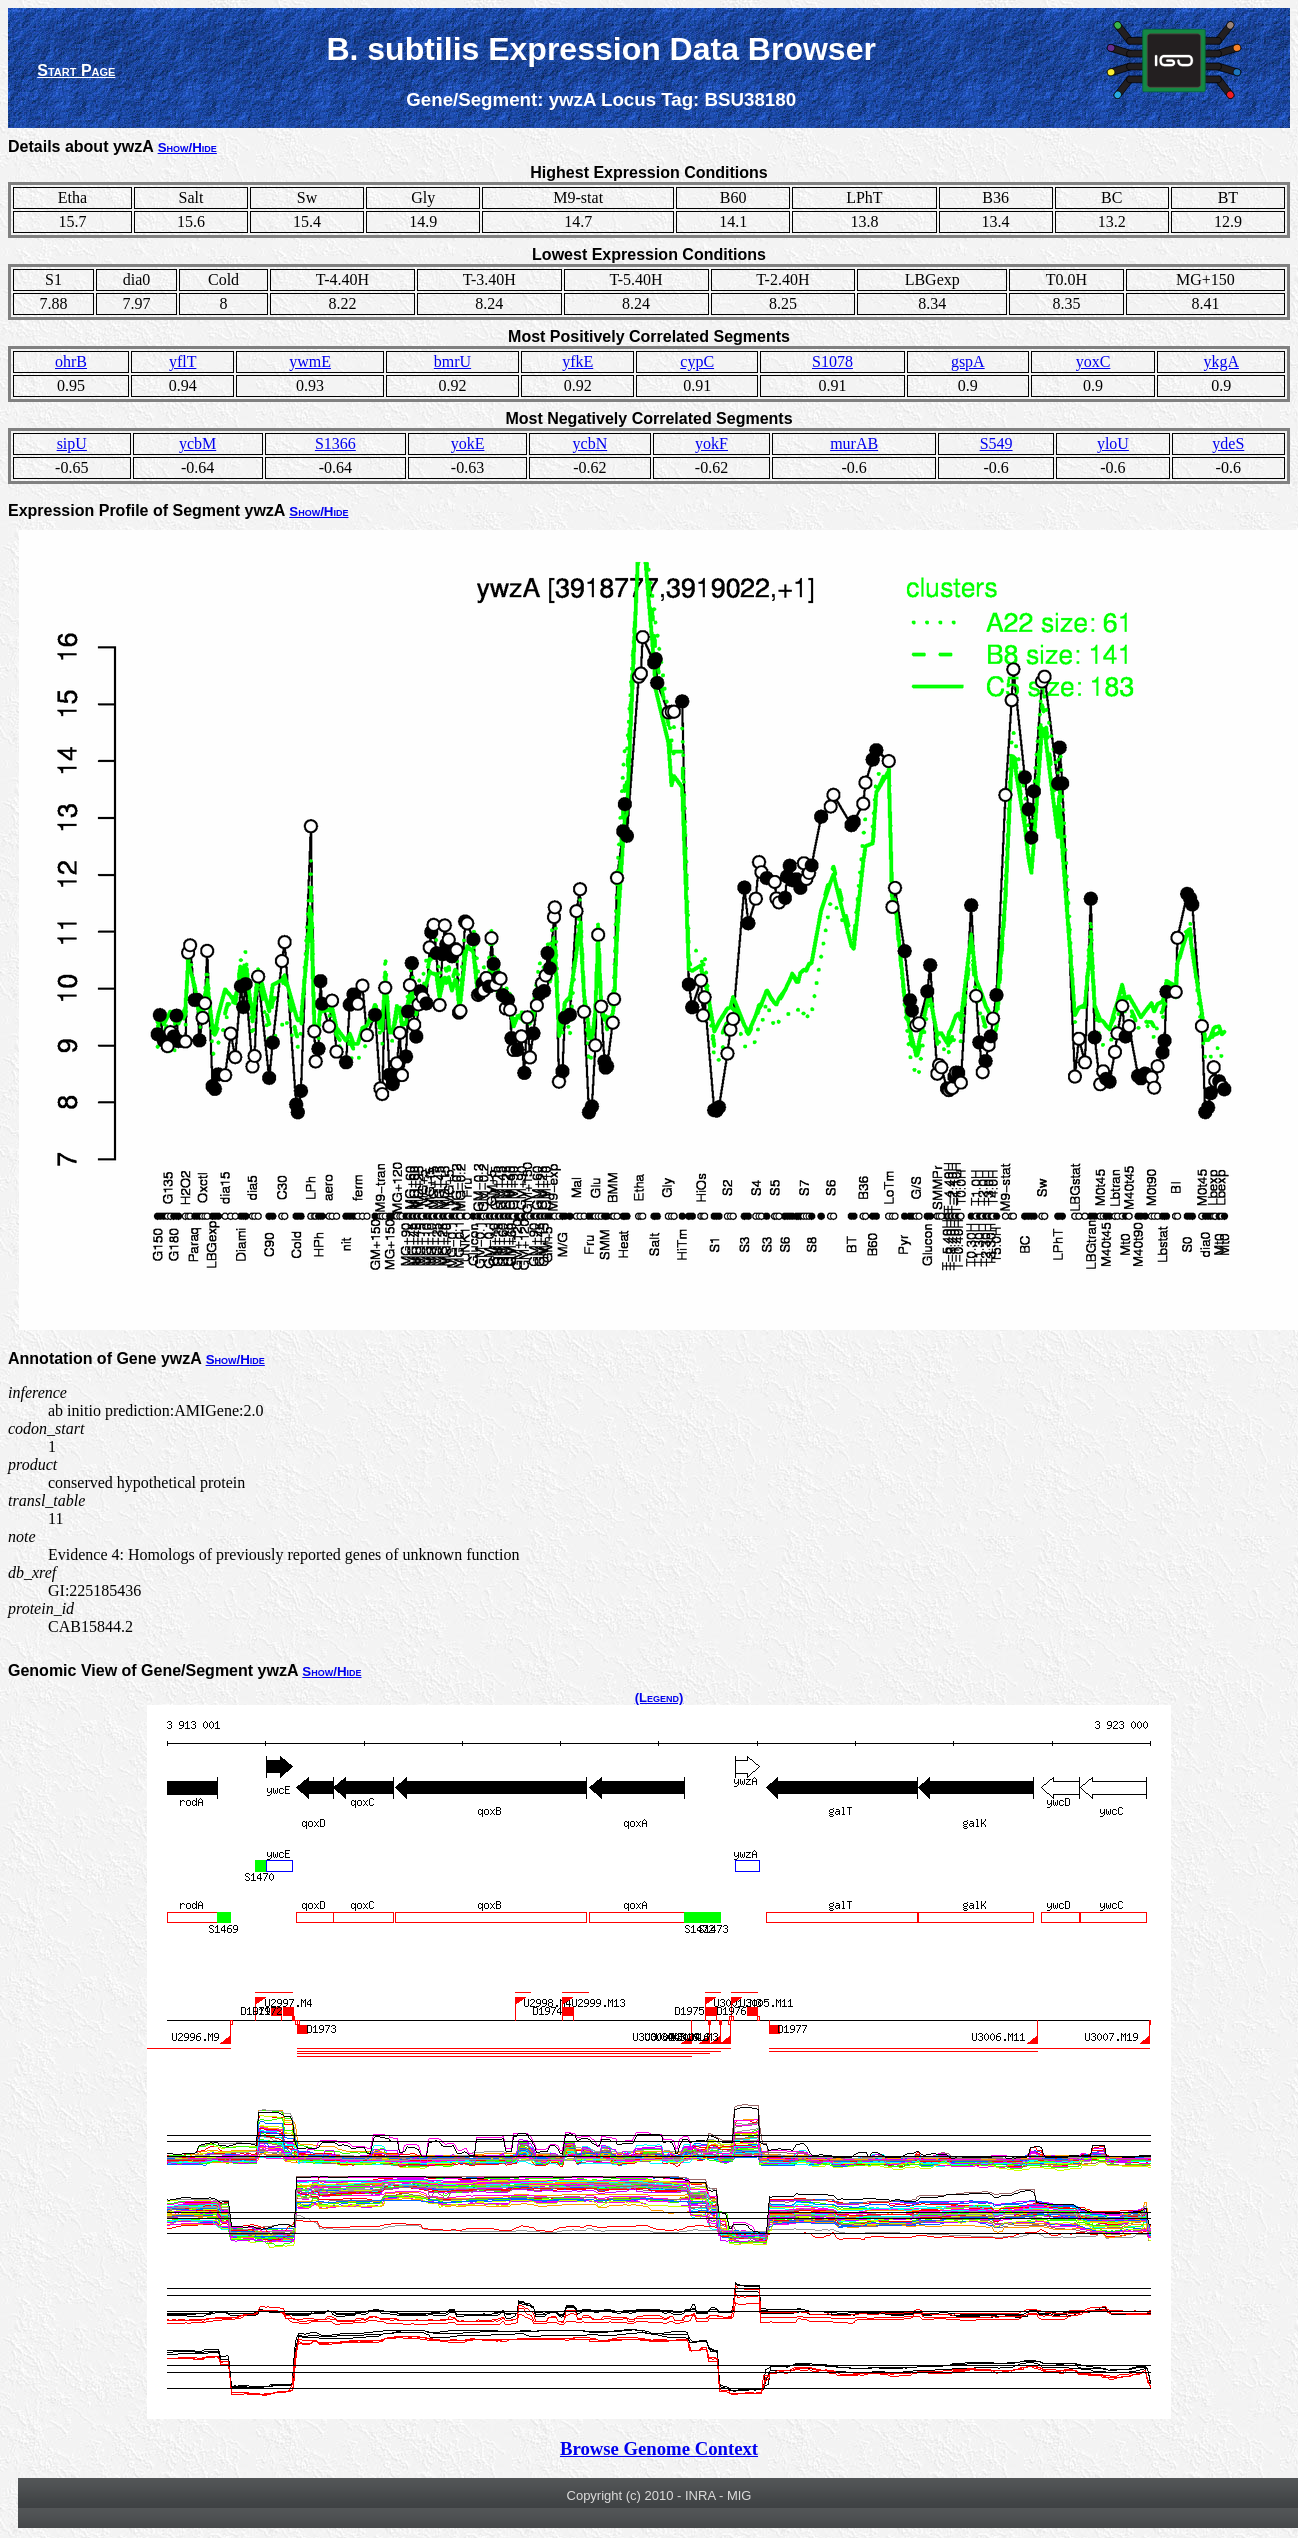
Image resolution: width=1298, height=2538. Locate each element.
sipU (72, 443)
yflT (183, 361)
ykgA (1221, 361)
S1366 (335, 443)
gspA (968, 361)
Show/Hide (187, 147)
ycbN (590, 443)
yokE (468, 443)
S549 (996, 443)
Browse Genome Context (659, 2448)
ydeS (1228, 443)
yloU (1113, 443)
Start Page (76, 70)
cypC (697, 361)
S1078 (832, 361)
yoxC (1093, 361)
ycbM (197, 443)
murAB (854, 443)
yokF (711, 443)
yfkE (577, 361)
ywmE (310, 361)
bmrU (452, 361)
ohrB (71, 361)
